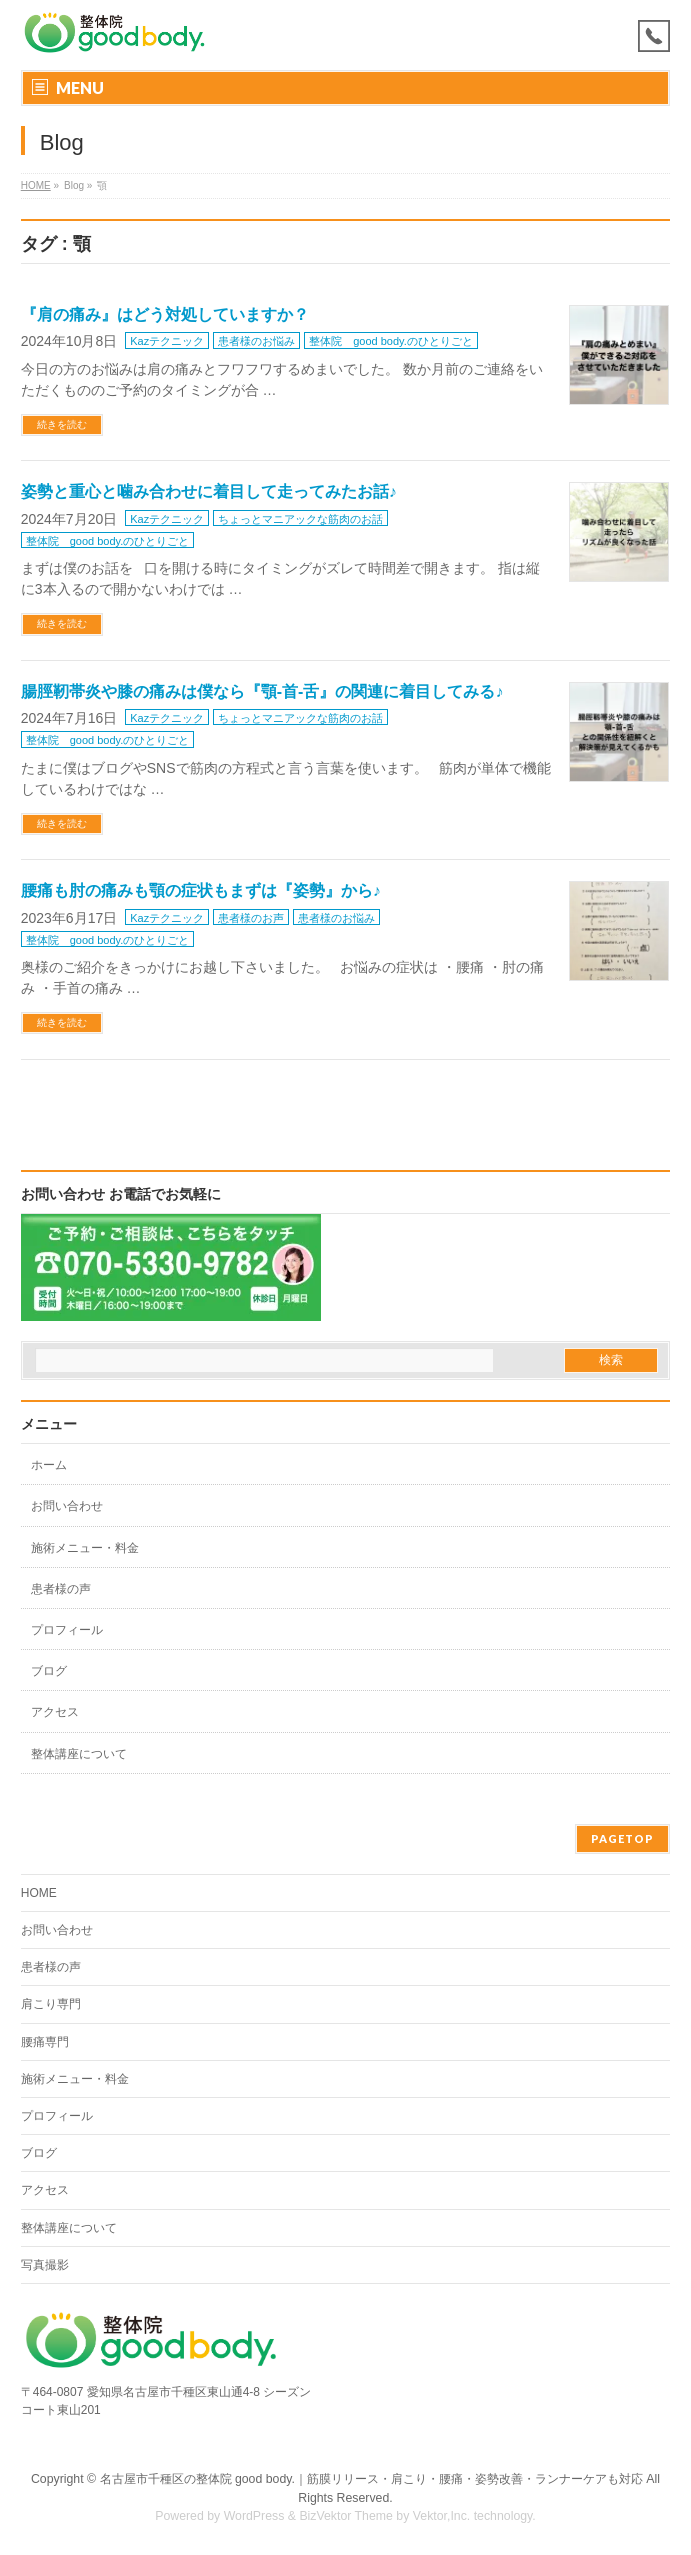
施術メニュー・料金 (85, 1548)
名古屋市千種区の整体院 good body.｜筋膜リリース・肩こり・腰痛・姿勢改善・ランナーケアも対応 (371, 2479)
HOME (36, 185)
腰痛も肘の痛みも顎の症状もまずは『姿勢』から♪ (201, 890)
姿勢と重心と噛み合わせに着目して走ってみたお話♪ (209, 491)
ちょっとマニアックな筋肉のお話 (300, 519)
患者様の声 (61, 1589)
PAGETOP (622, 1838)
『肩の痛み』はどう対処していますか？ (165, 314)
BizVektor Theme (346, 2516)
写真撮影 (45, 2265)
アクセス (55, 1712)
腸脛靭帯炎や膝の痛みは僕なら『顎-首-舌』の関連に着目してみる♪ (262, 691)
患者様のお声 (251, 918)
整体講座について (79, 1754)
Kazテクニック (167, 341)
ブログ (49, 1671)
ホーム (49, 1465)
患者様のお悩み (256, 341)
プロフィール (67, 1630)
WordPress (254, 2516)
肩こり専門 (51, 2004)
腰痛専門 (45, 2042)
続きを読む (62, 424)
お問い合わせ (67, 1506)
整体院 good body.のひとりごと (391, 341)
